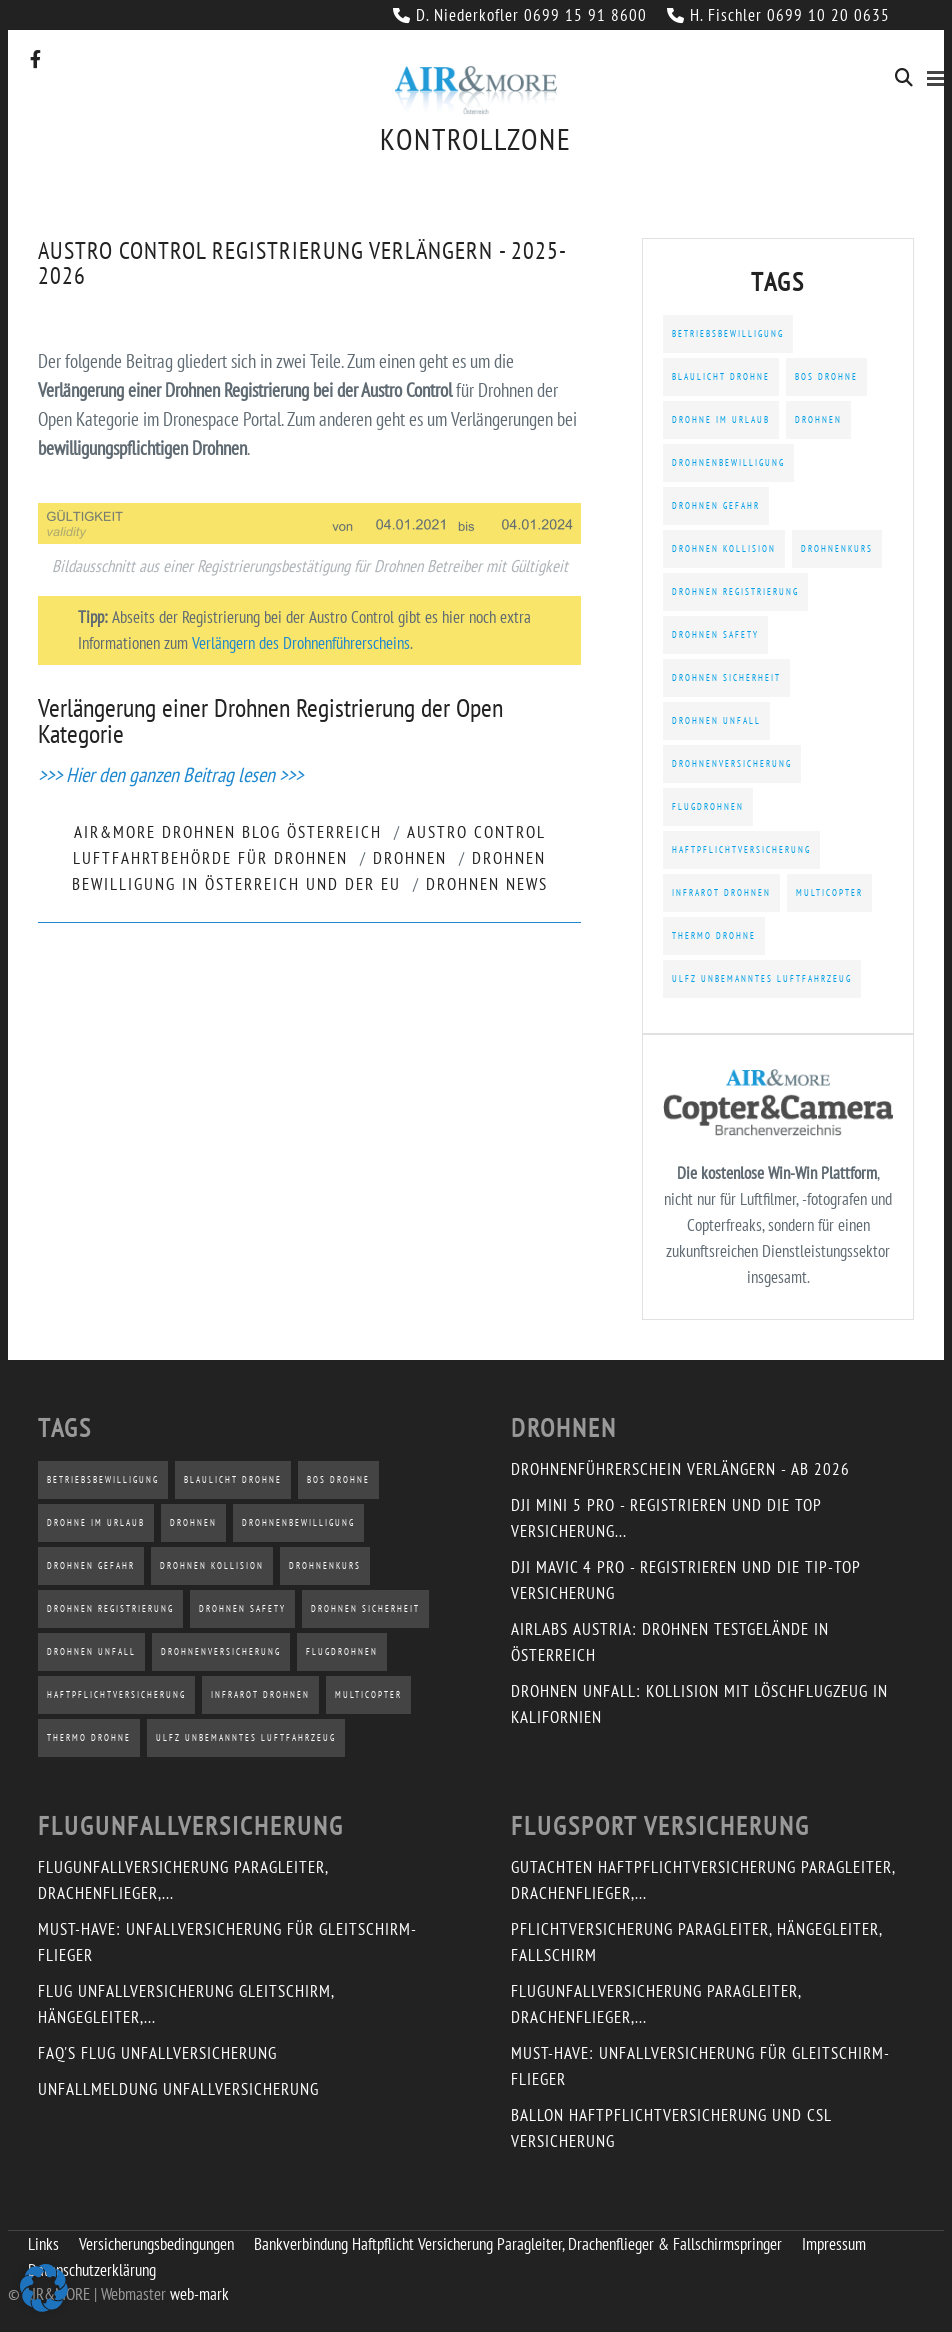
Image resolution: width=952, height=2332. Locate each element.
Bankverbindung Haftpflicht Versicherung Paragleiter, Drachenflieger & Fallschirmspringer (518, 2244)
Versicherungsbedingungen (156, 2244)
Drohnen (410, 858)
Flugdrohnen (708, 806)
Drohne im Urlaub (721, 419)
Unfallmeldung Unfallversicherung (178, 2089)
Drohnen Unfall (716, 720)
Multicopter (829, 892)
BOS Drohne (826, 376)
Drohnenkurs (837, 548)
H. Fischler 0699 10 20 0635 (778, 15)
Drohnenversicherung (732, 763)
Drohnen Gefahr (716, 505)
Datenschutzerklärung (92, 2270)
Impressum (834, 2244)
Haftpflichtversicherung (741, 849)
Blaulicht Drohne (721, 376)
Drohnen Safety (715, 634)
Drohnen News (487, 884)
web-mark (199, 2294)
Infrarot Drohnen (721, 892)
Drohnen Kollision (724, 548)
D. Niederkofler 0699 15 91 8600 (520, 15)
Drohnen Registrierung (735, 591)
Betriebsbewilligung (728, 333)
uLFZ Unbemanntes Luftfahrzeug (762, 978)
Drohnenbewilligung (728, 462)
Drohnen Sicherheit (726, 677)
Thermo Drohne (714, 935)
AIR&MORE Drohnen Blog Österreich (228, 832)
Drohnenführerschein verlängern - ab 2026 (680, 1469)
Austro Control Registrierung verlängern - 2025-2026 (302, 263)
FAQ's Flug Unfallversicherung (157, 2053)
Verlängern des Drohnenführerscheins (301, 643)
